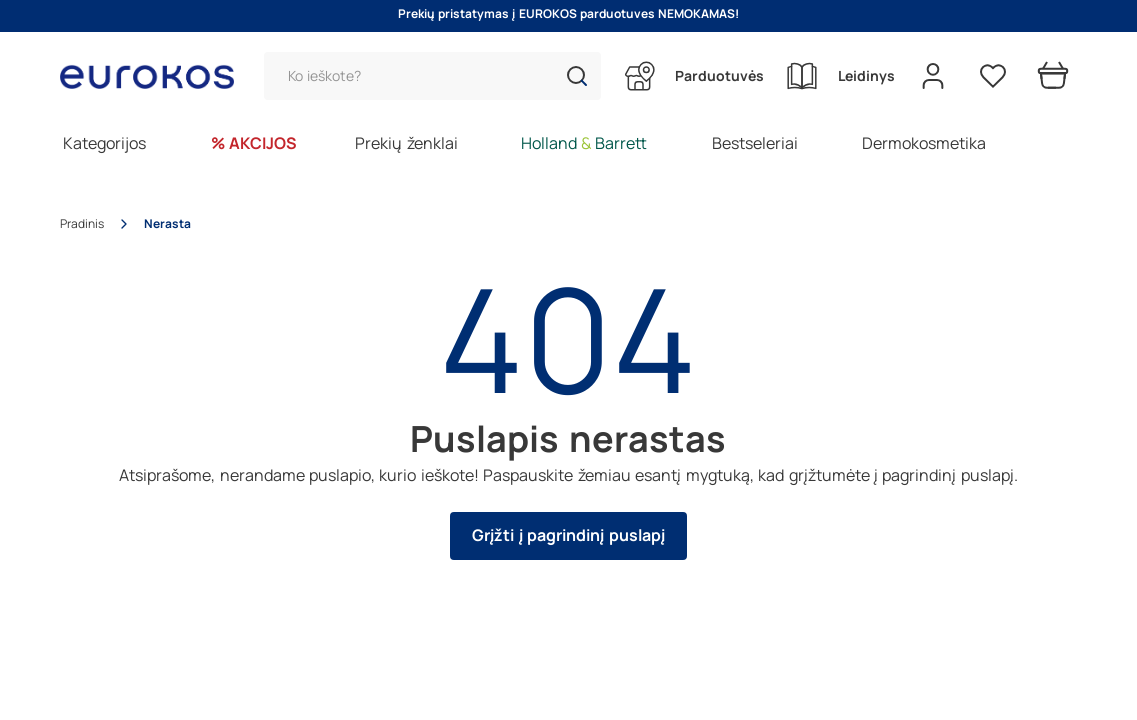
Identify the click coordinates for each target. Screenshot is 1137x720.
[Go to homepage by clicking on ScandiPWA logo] (155, 76)
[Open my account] (933, 76)
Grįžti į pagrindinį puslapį (568, 535)
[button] (577, 76)
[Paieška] (432, 76)
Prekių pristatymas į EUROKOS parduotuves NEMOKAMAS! (569, 14)
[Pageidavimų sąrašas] (993, 76)
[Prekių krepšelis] (1053, 76)
